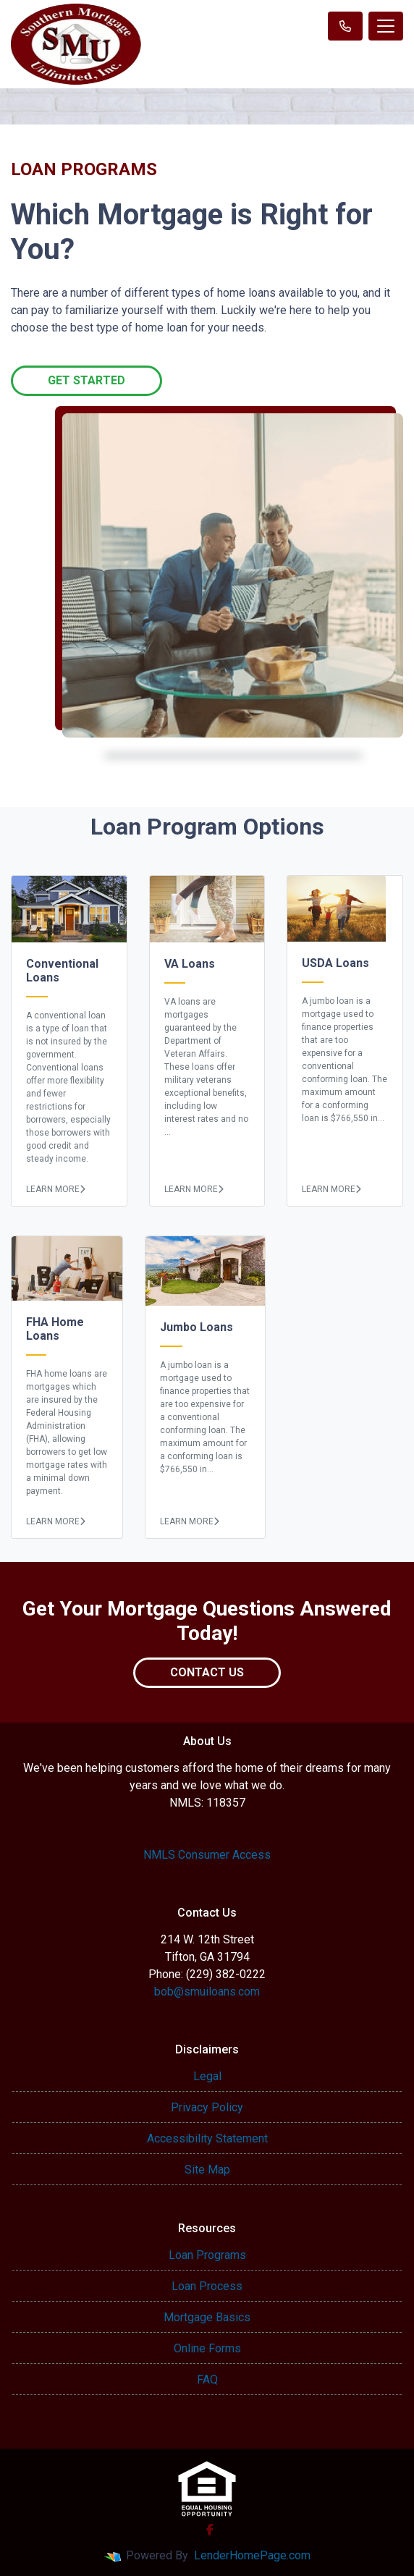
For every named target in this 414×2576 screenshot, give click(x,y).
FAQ (207, 2379)
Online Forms (207, 2348)
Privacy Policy (207, 2107)
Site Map (207, 2169)
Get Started (86, 380)
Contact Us (207, 1672)
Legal (207, 2076)
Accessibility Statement (207, 2138)
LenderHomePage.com (252, 2555)
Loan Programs (207, 2255)
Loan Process (207, 2286)
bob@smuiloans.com (207, 1991)
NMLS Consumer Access (207, 1855)
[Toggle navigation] (385, 26)
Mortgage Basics (207, 2317)
